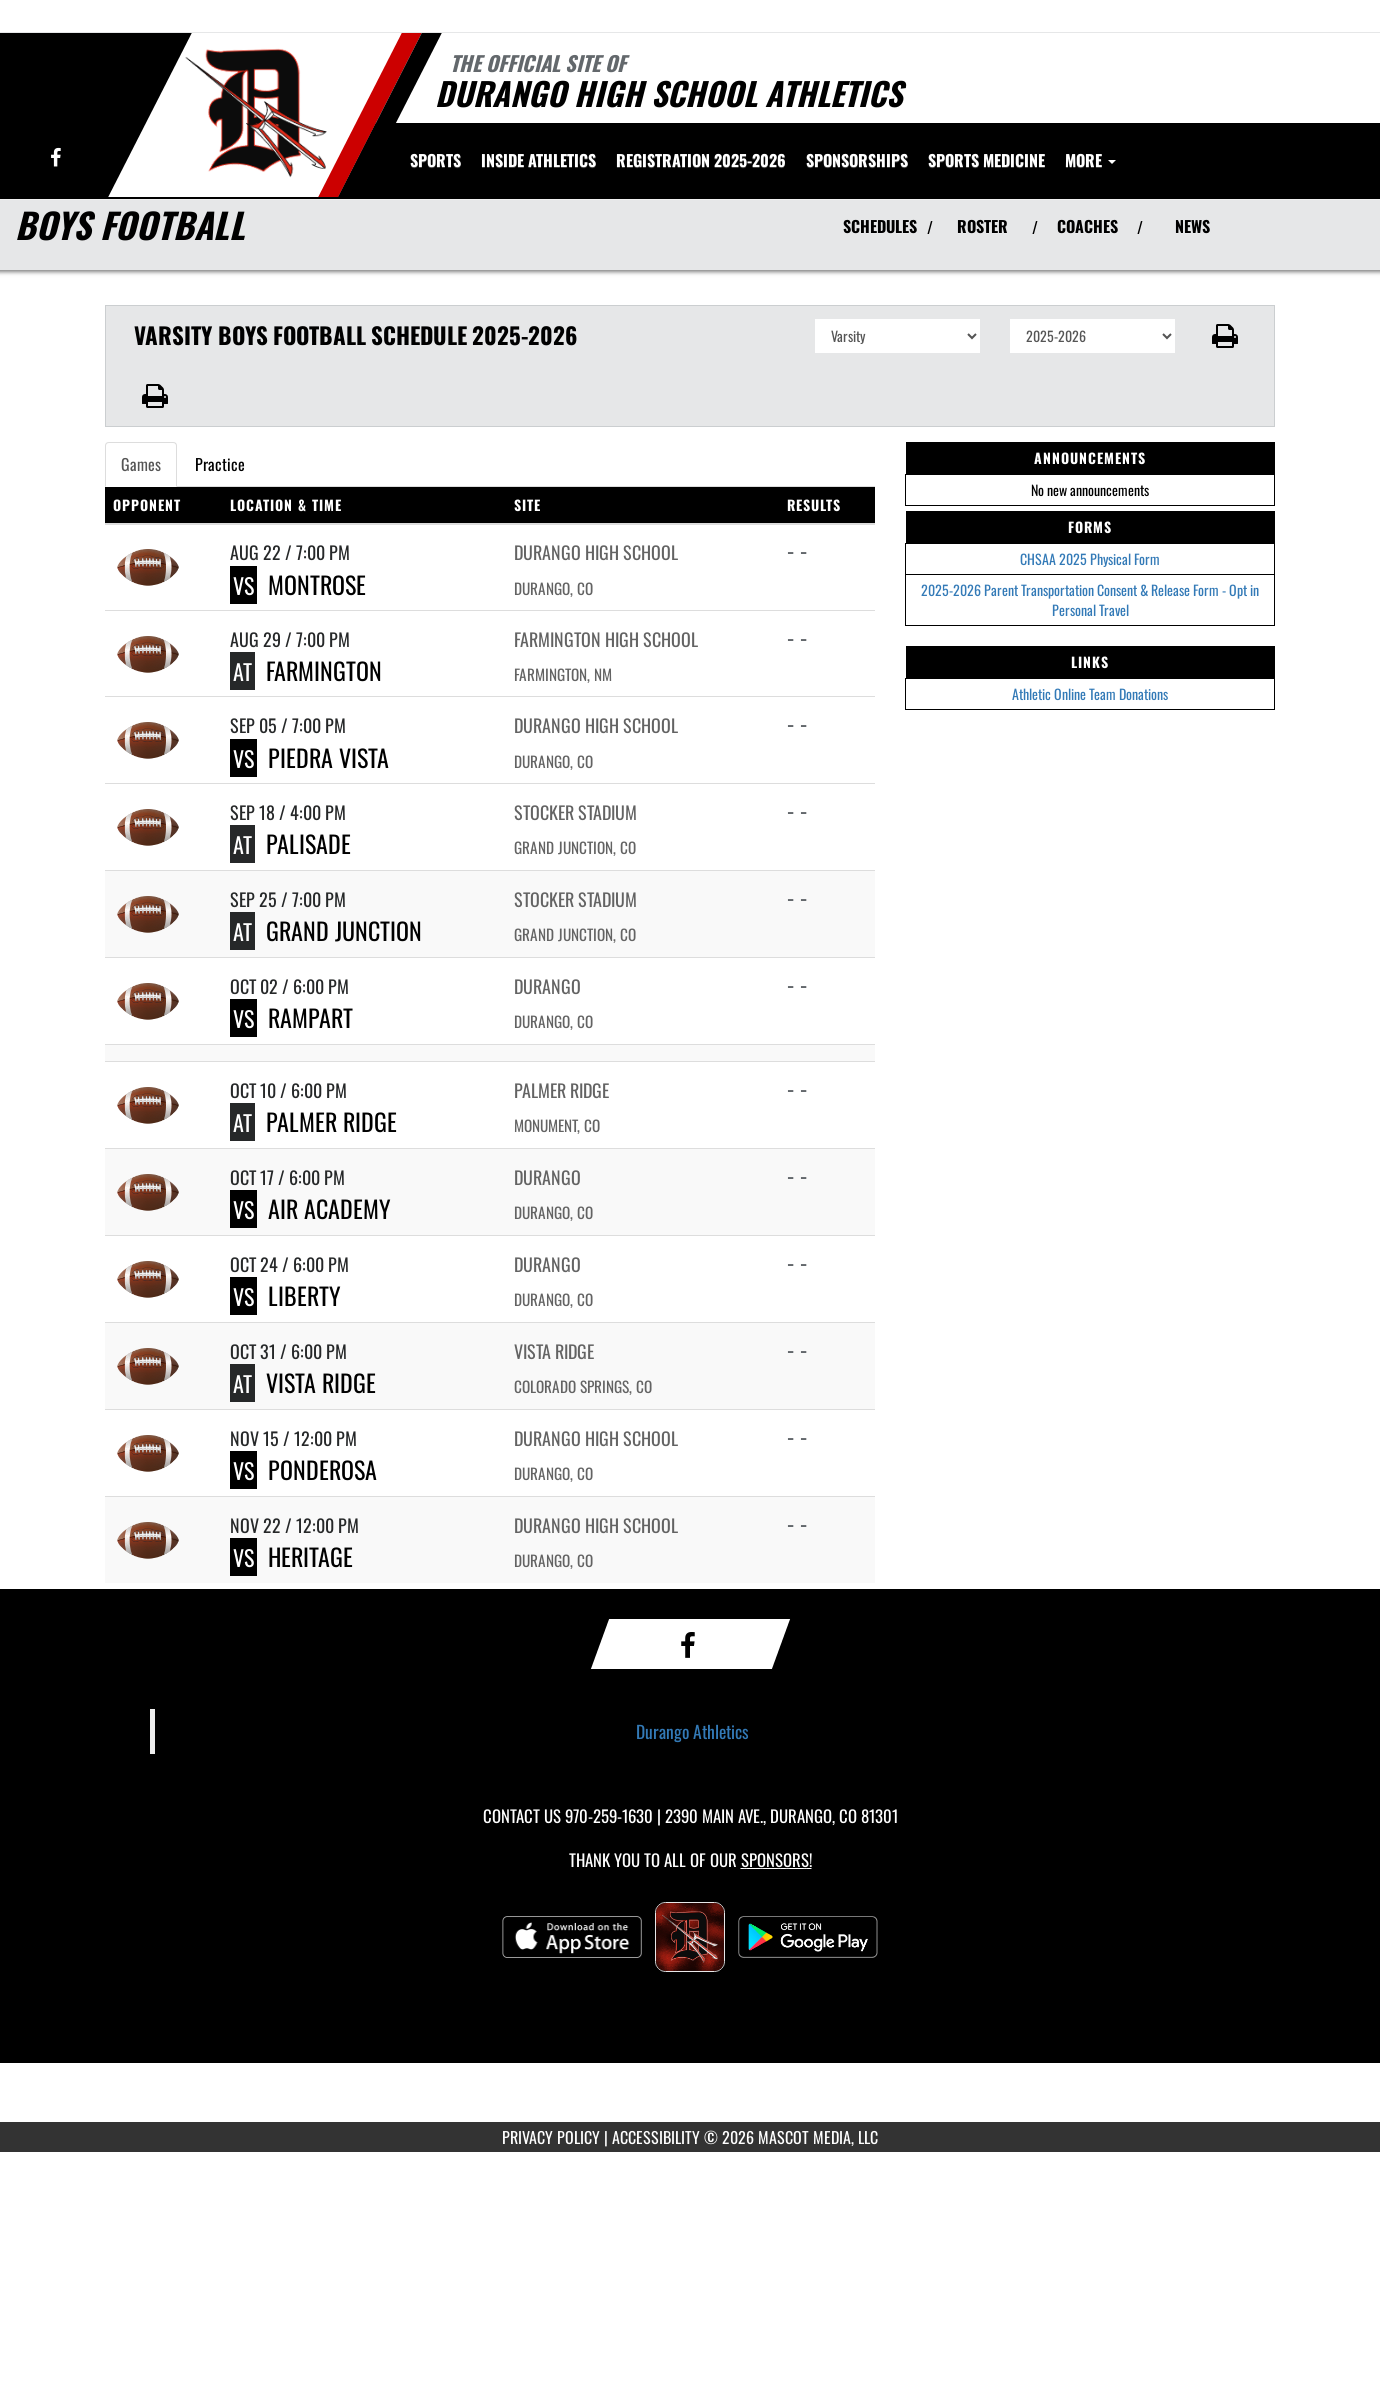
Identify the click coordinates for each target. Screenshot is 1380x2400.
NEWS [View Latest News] (1192, 226)
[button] (1225, 336)
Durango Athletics (692, 1731)
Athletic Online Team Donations (1090, 693)
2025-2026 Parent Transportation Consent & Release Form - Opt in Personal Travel (1090, 599)
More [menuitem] (1090, 160)
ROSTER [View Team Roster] (982, 226)
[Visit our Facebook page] (55, 158)
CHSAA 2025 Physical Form (1090, 558)
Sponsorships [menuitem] (857, 160)
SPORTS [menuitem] (435, 160)
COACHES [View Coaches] (1087, 226)
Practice (220, 464)
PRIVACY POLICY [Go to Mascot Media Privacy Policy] (551, 2137)
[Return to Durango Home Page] (255, 113)
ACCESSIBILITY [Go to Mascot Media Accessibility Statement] (656, 2137)
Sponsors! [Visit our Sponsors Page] (776, 1859)
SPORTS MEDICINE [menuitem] (986, 160)
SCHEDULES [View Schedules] (880, 226)
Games (141, 464)
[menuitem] (701, 160)
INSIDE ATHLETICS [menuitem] (538, 160)
